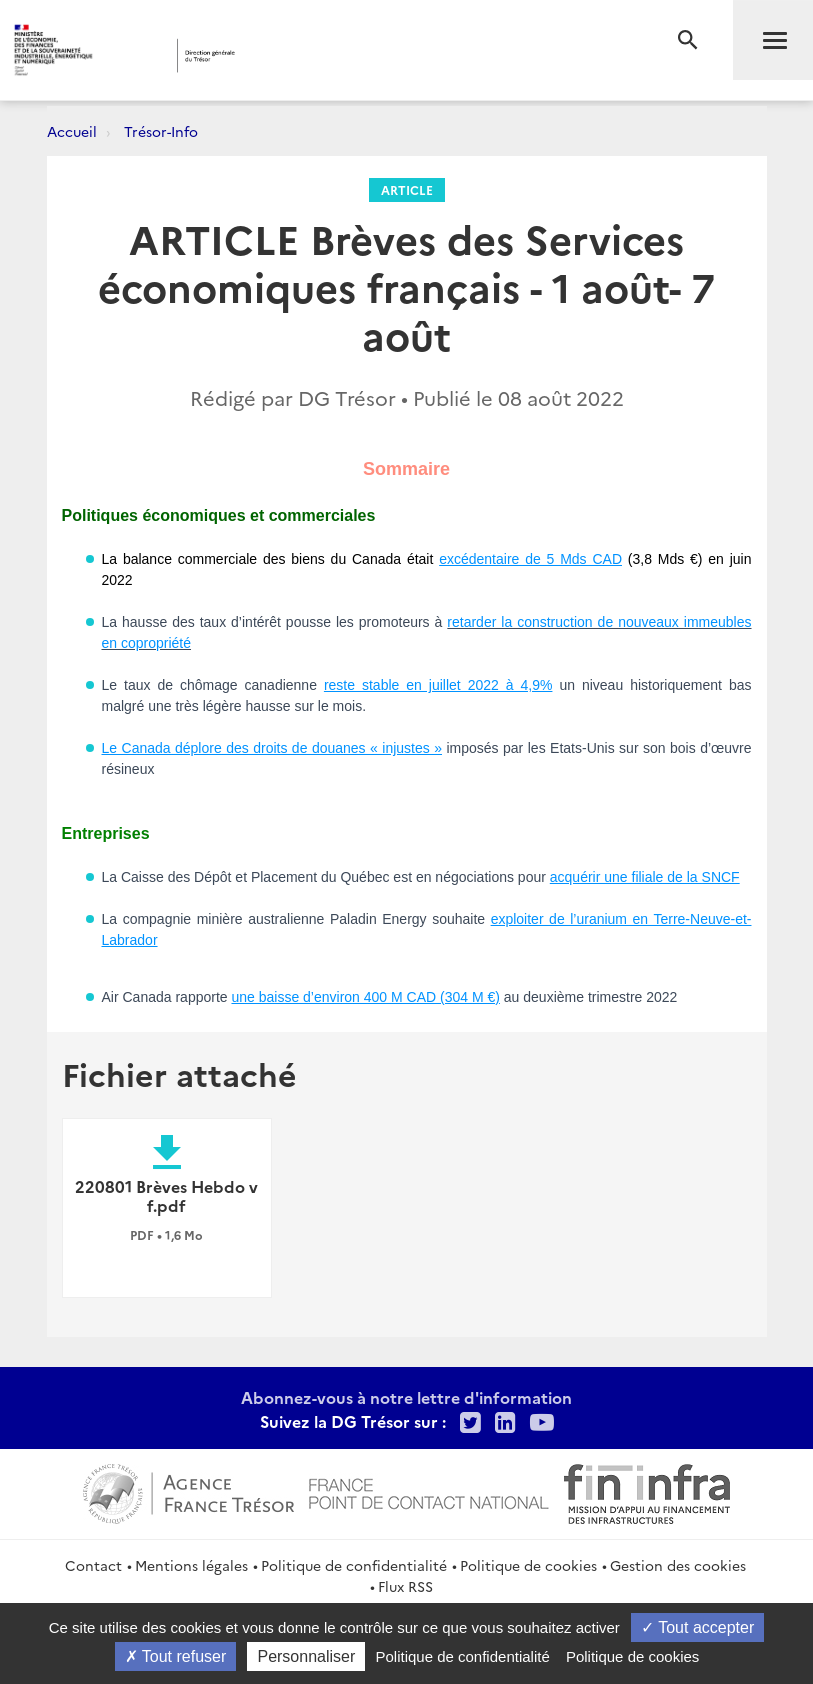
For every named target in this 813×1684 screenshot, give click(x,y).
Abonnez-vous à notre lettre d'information (406, 1397)
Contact (93, 1565)
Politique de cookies (528, 1565)
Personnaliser (306, 1656)
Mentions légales (191, 1565)
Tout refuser (176, 1656)
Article (407, 189)
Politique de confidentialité (354, 1565)
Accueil (72, 131)
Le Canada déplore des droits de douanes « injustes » (272, 748)
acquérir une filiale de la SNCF (645, 877)
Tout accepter (697, 1627)
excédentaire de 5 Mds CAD (530, 559)
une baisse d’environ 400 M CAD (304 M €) (365, 997)
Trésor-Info (161, 131)
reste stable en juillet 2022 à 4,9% (438, 685)
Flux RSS (405, 1586)
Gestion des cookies (678, 1565)
